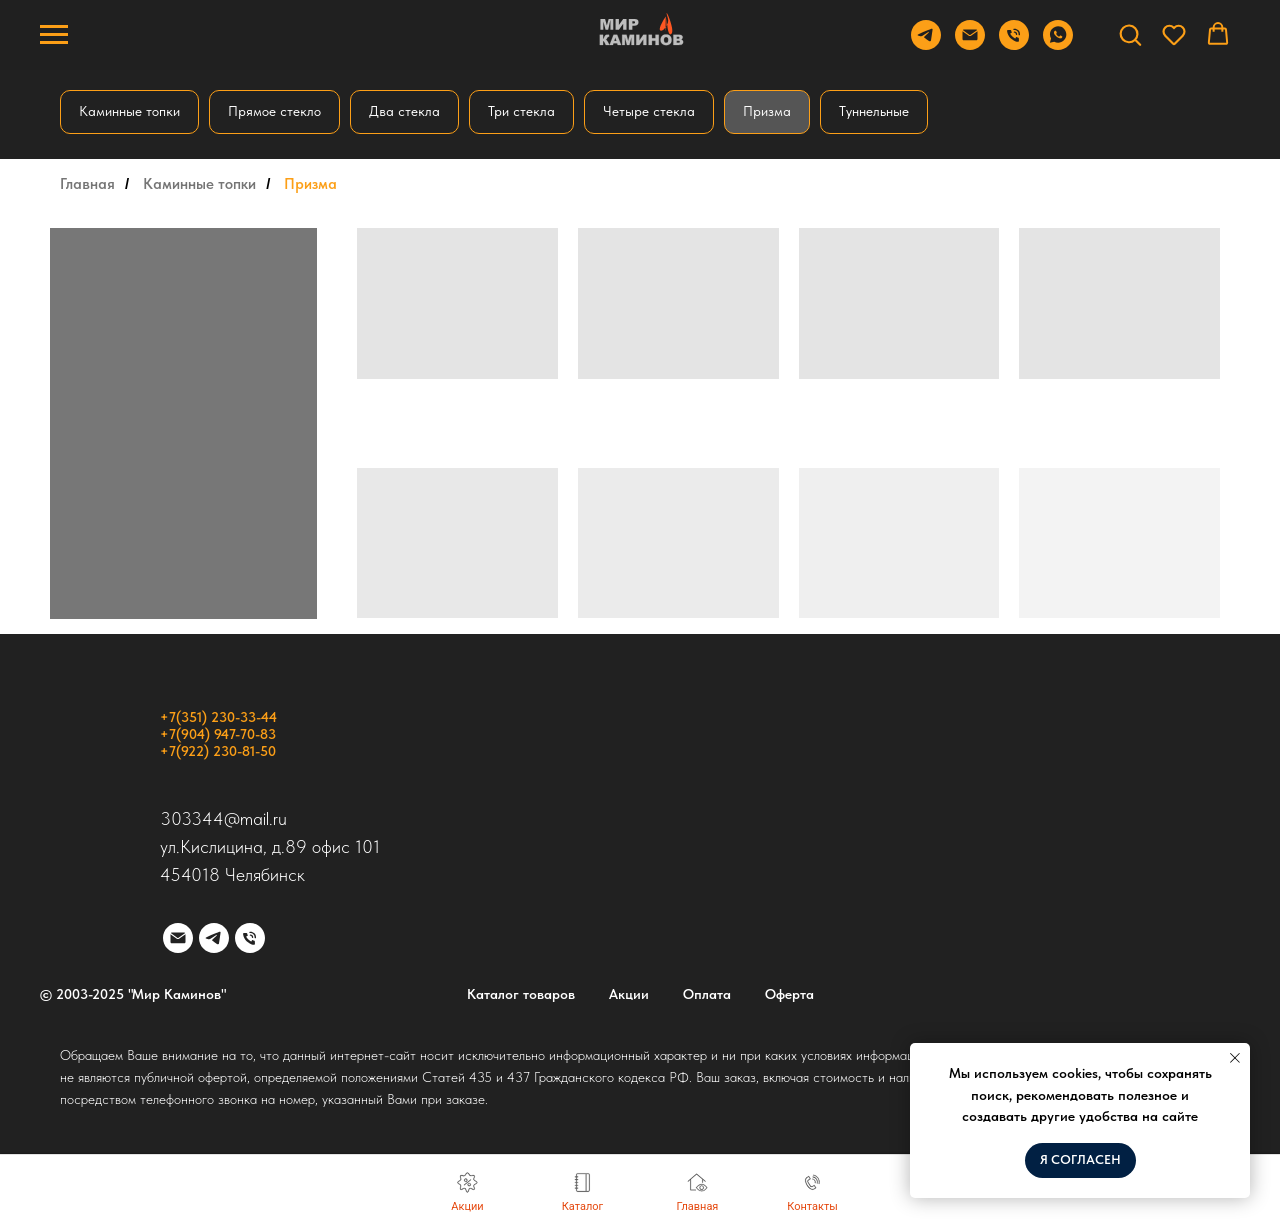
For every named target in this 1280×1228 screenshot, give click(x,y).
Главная (87, 184)
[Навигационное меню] (54, 35)
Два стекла (404, 111)
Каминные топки (129, 111)
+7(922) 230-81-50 (218, 751)
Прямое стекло (274, 111)
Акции (629, 994)
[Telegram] (926, 44)
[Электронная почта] (178, 938)
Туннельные (874, 111)
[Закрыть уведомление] (1235, 1058)
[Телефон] (1014, 44)
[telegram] (214, 938)
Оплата (707, 994)
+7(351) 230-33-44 (218, 717)
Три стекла (521, 111)
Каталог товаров (521, 994)
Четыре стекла (649, 111)
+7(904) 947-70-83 (218, 734)
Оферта (789, 994)
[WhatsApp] (1058, 44)
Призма (767, 111)
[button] (1130, 34)
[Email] (970, 44)
